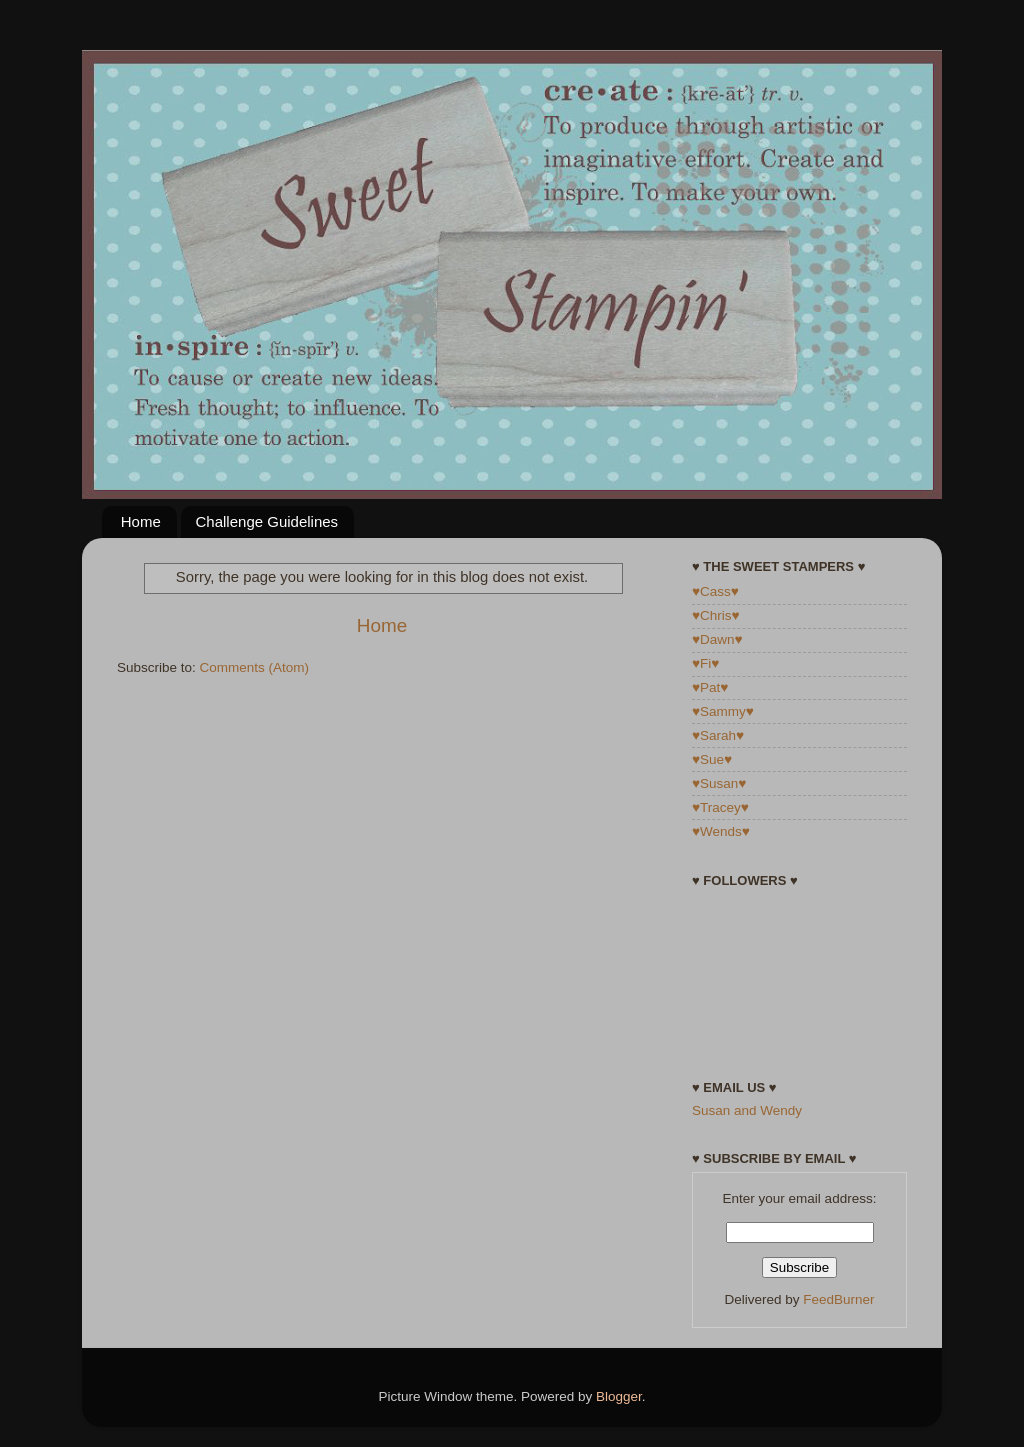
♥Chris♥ (716, 615)
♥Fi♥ (705, 663)
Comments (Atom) (255, 667)
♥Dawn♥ (717, 639)
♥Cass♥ (715, 591)
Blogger (619, 1396)
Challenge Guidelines (267, 521)
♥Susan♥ (719, 783)
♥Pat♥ (710, 687)
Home (141, 521)
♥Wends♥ (721, 831)
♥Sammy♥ (723, 711)
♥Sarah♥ (718, 735)
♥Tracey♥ (720, 807)
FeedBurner (838, 1299)
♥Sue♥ (712, 759)
